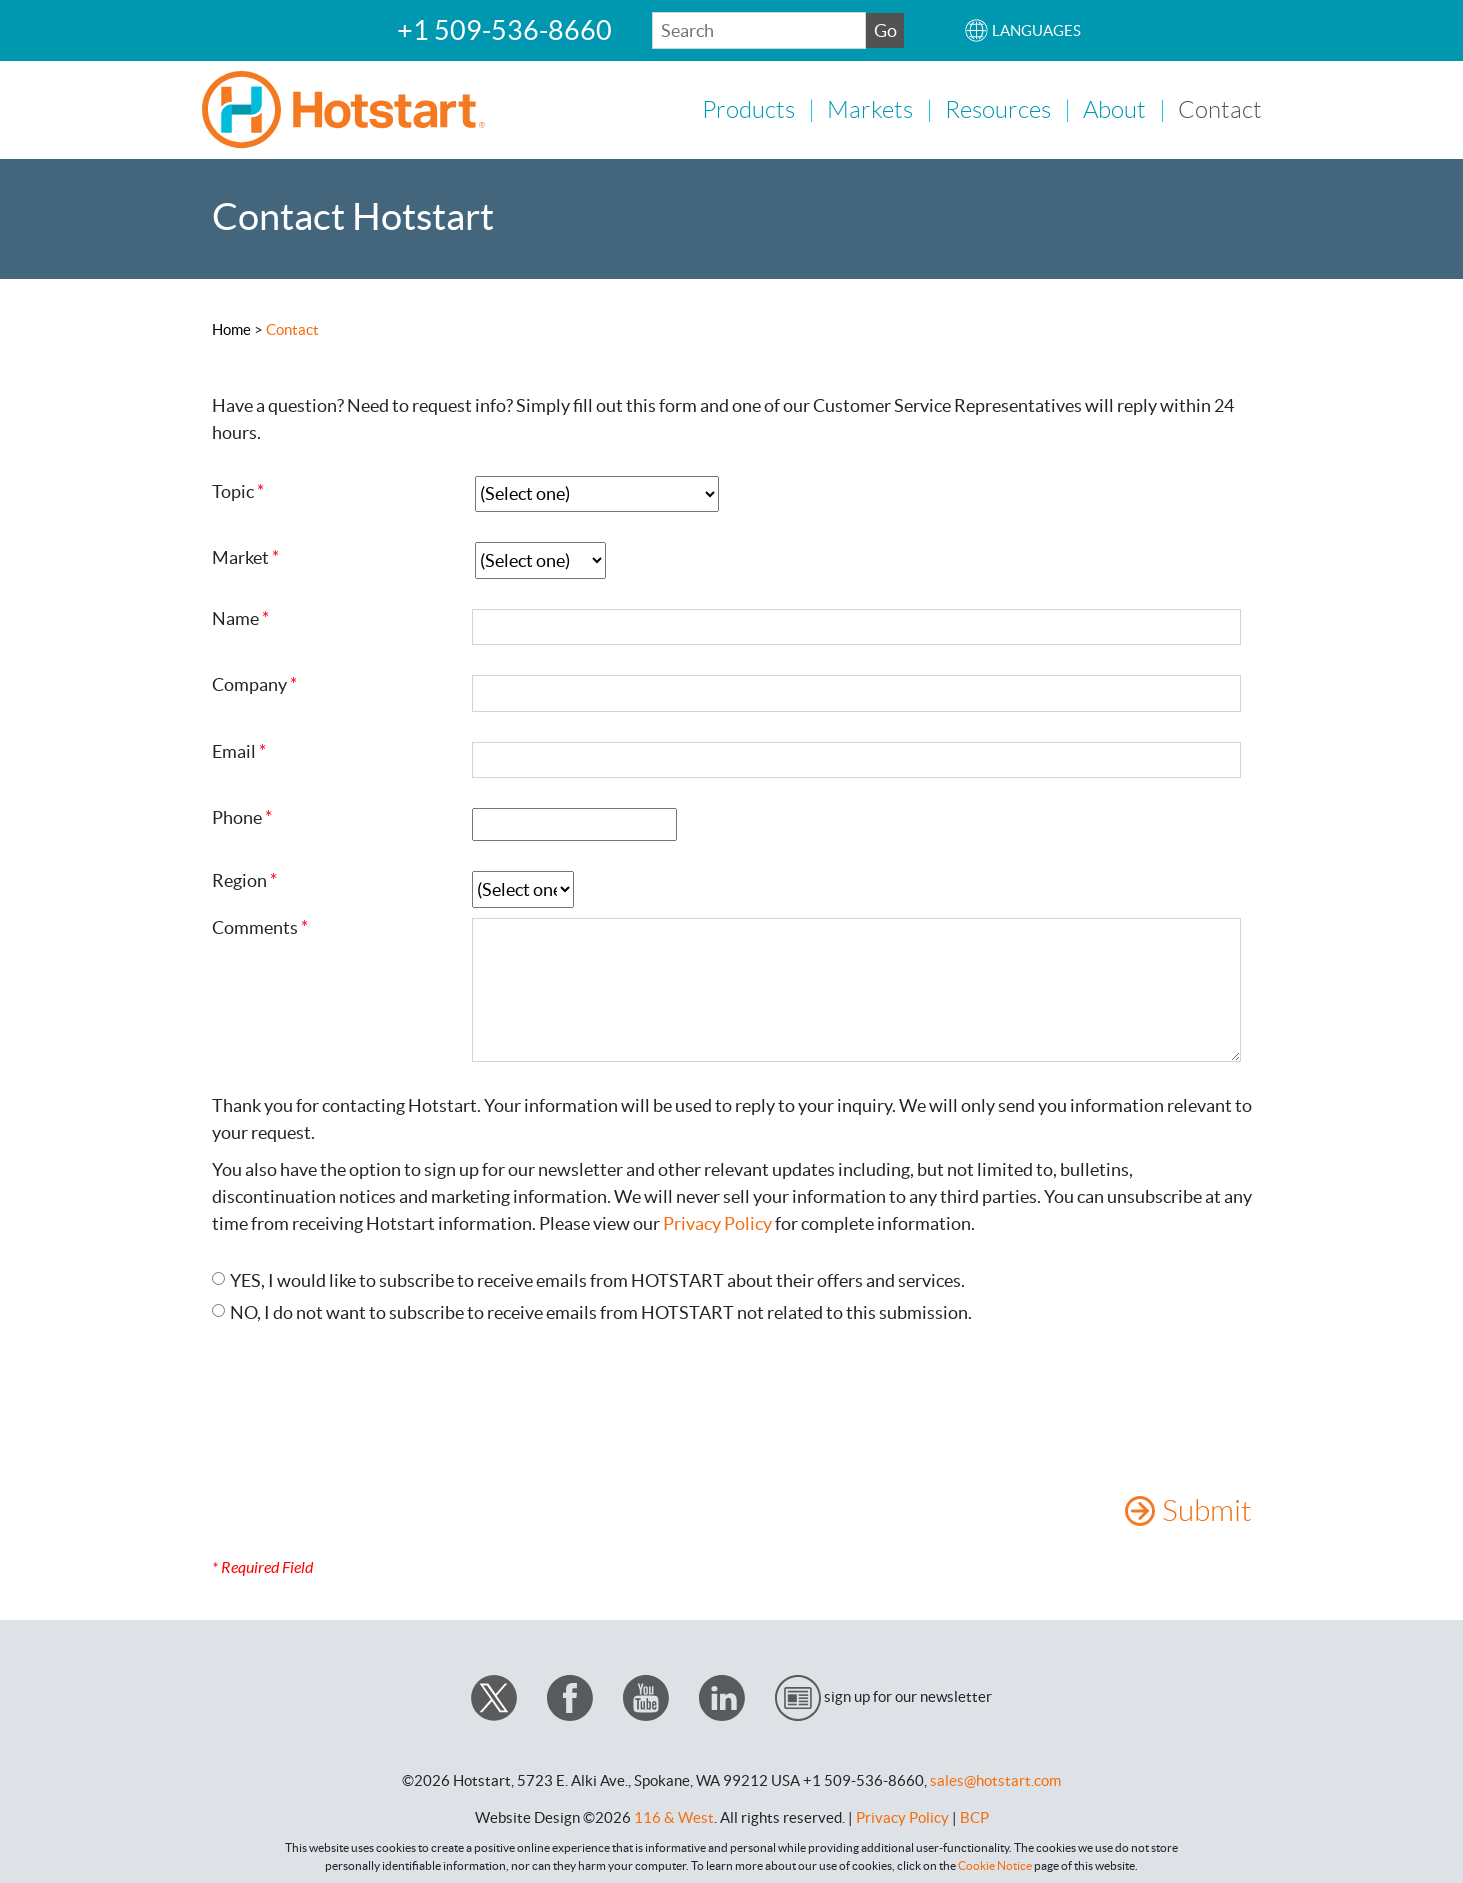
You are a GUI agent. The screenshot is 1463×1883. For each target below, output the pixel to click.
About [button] (1114, 109)
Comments (255, 926)
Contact (1220, 109)
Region (239, 879)
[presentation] (364, 1408)
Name (235, 617)
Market (240, 556)
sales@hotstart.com (995, 1778)
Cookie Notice (995, 1863)
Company (249, 683)
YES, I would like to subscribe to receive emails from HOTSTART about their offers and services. (597, 1278)
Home (231, 327)
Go (885, 30)
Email (234, 750)
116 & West (674, 1815)
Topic (233, 489)
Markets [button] (870, 109)
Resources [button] (998, 109)
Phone (237, 816)
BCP (974, 1815)
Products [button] (748, 109)
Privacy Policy (717, 1221)
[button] (1022, 30)
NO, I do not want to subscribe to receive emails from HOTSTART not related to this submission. (601, 1310)
